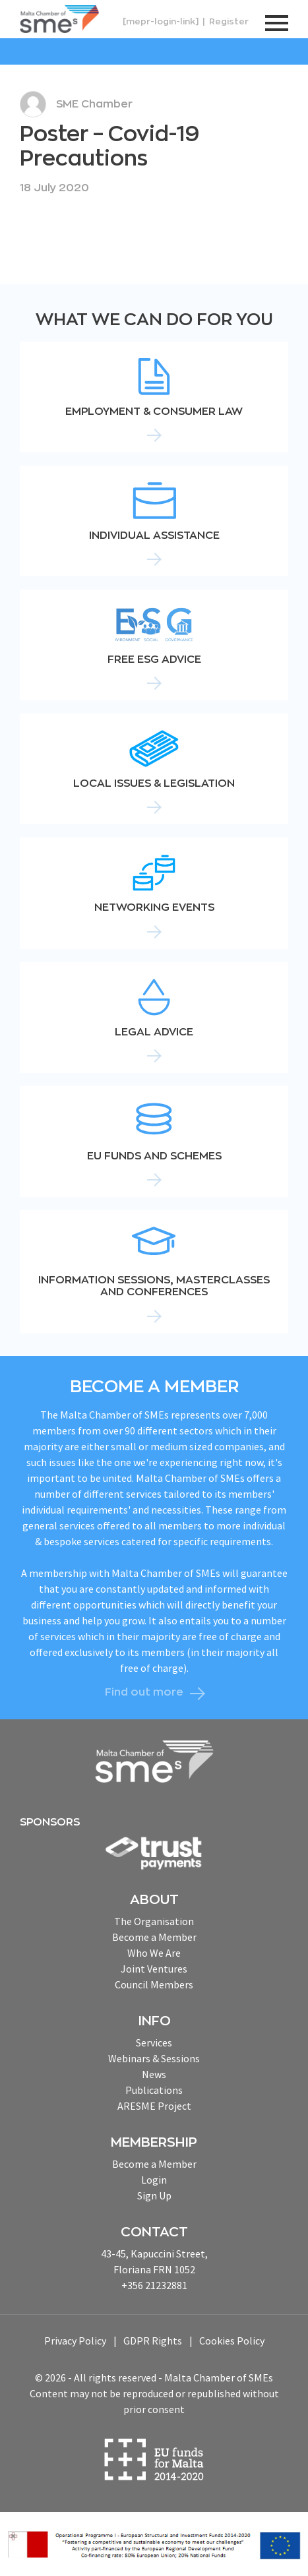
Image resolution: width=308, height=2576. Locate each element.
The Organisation (154, 1921)
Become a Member (154, 1937)
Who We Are (154, 1952)
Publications (154, 2090)
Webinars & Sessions (154, 2058)
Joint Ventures (154, 1968)
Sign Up (154, 2195)
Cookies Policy (231, 2340)
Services (154, 2042)
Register (229, 21)
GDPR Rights (152, 2340)
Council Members (154, 1984)
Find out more (144, 1692)
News (154, 2074)
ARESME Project (154, 2105)
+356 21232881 (154, 2285)
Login (154, 2179)
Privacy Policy (75, 2340)
